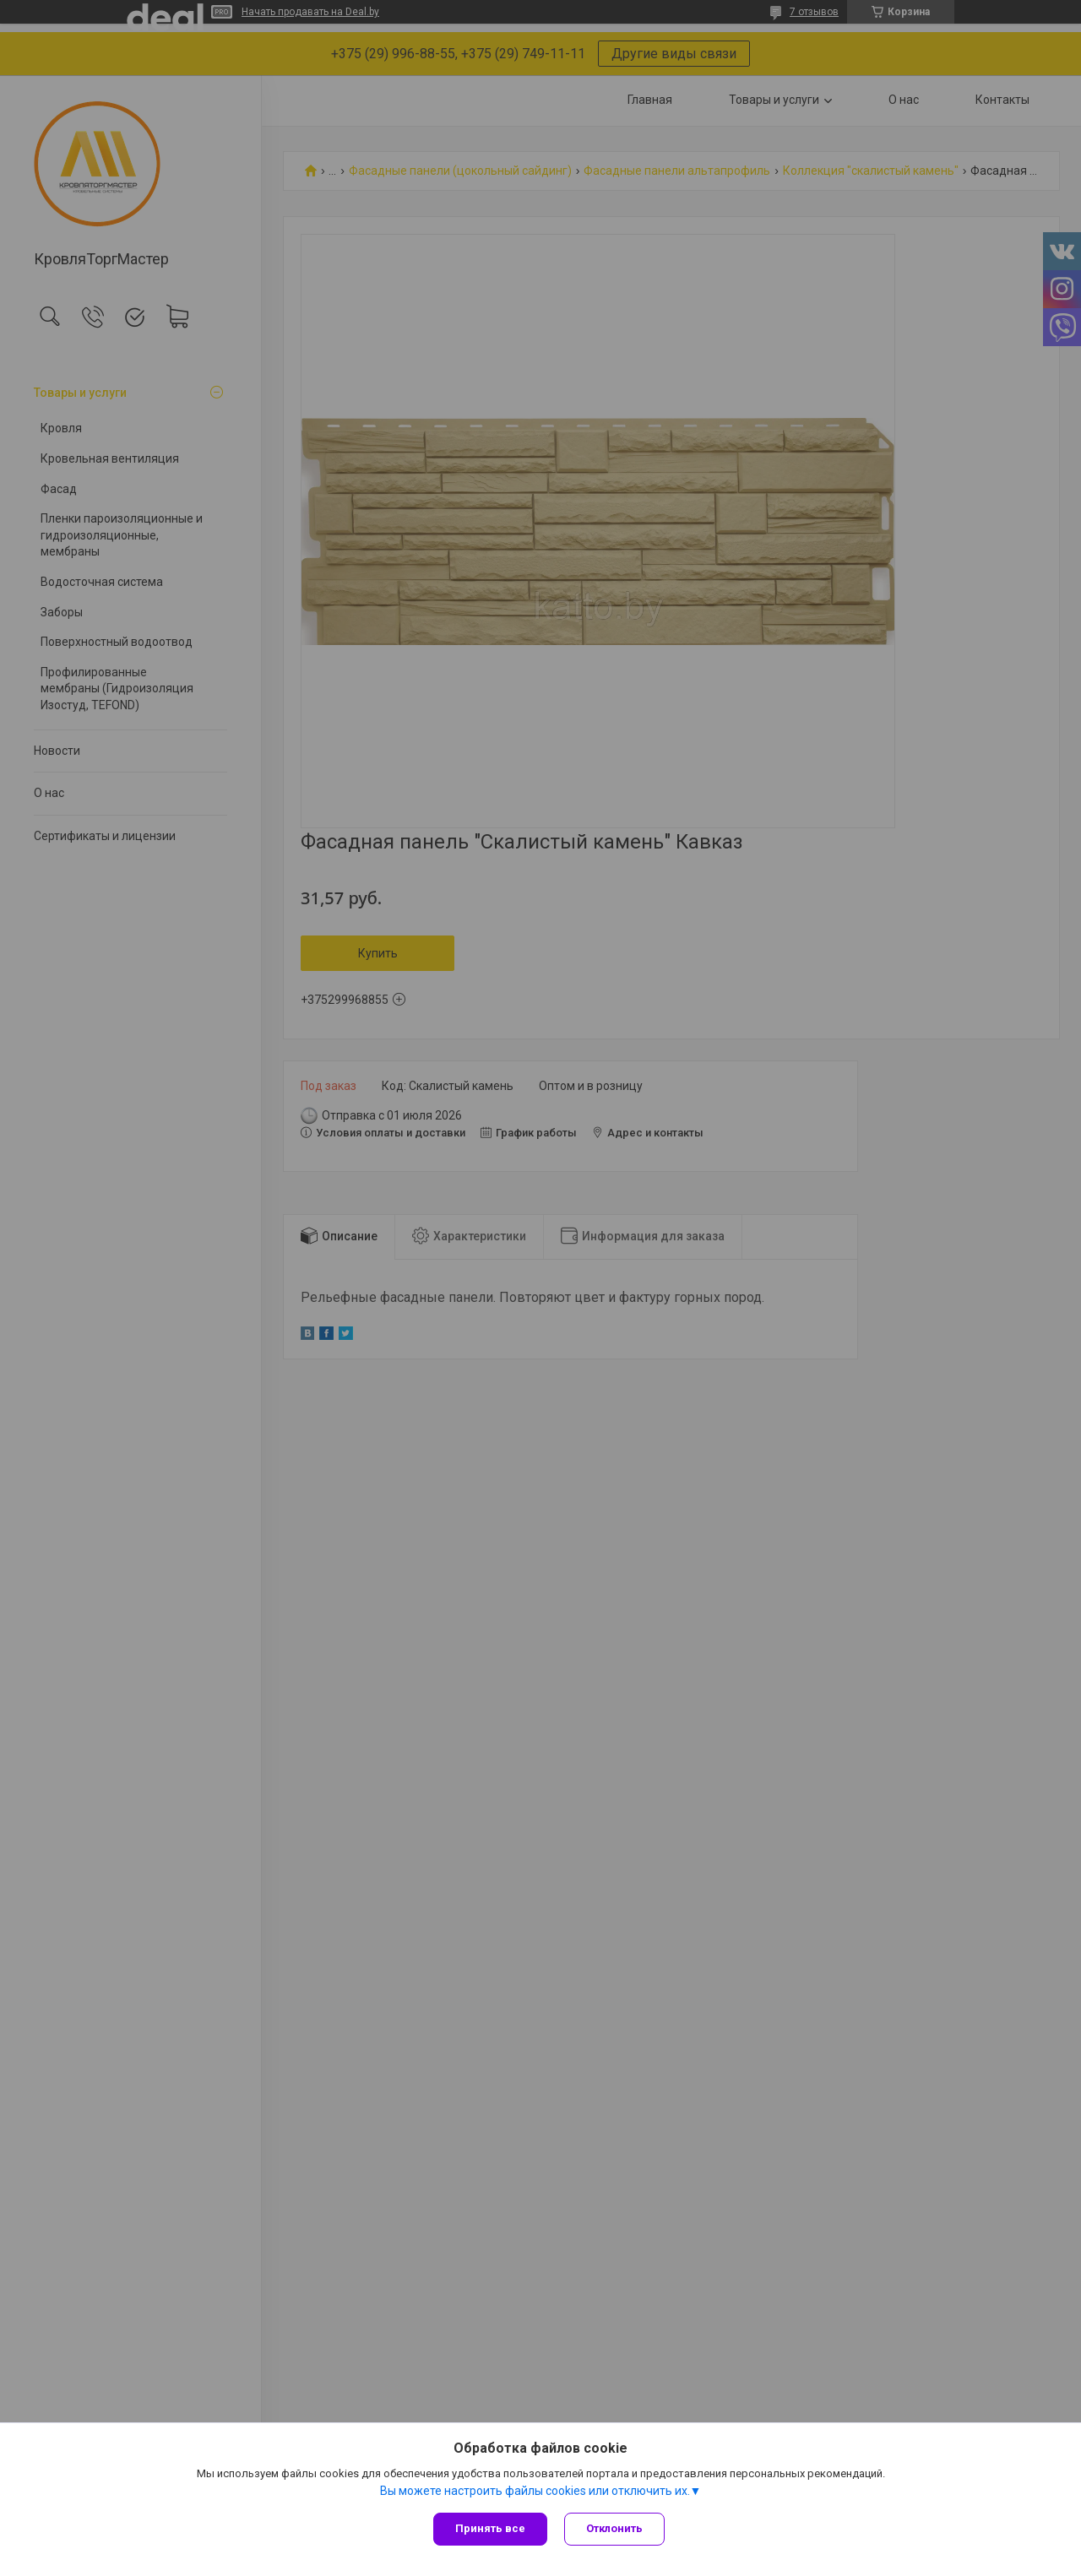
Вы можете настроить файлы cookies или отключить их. (535, 2490)
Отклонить (614, 2528)
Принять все (490, 2528)
